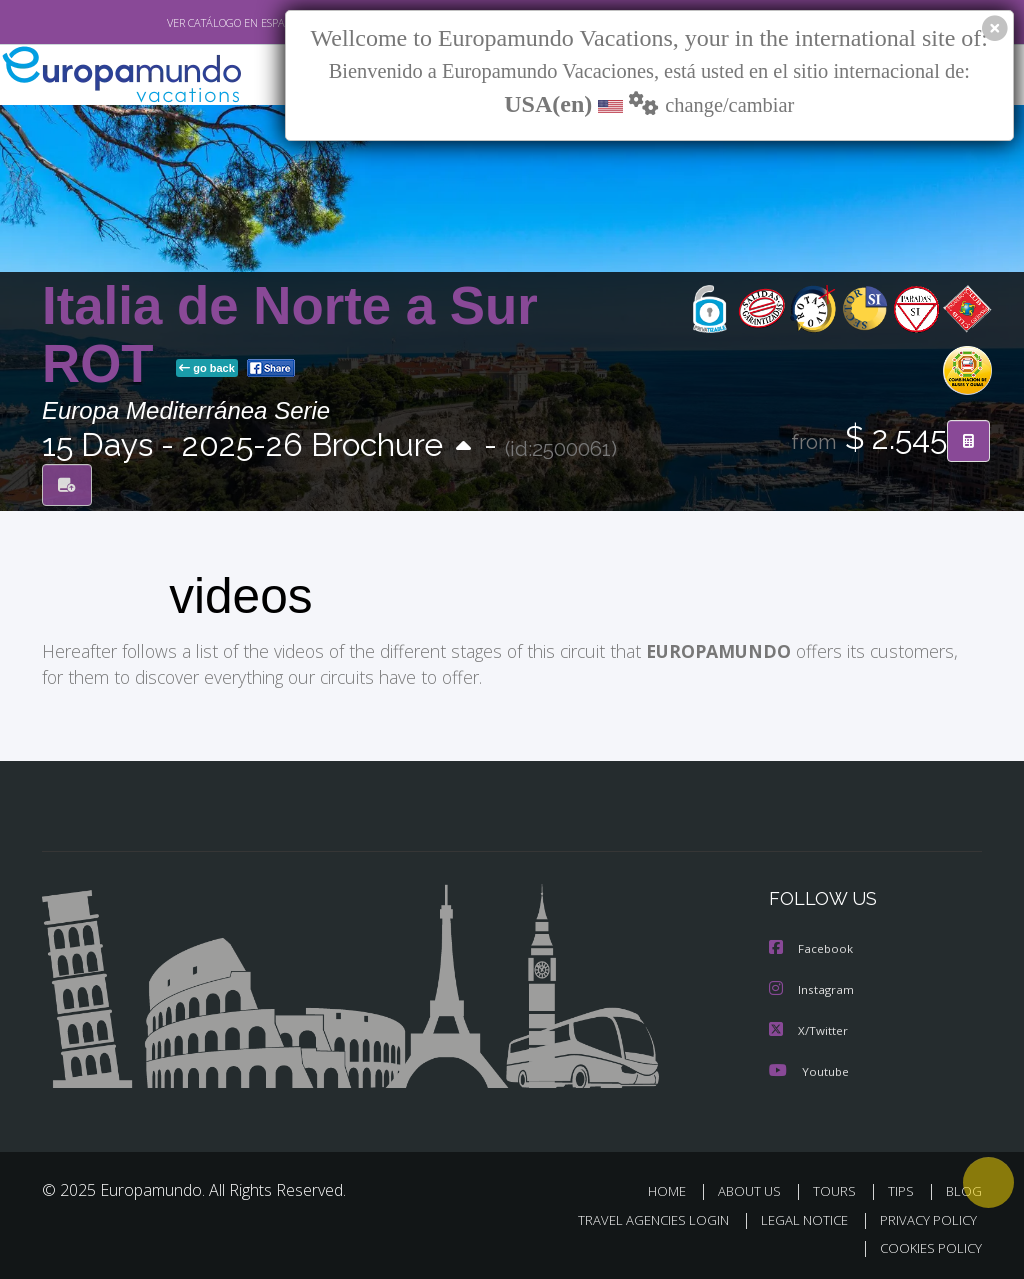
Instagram (812, 988)
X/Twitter (809, 1028)
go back (207, 369)
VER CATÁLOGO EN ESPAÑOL (190, 23)
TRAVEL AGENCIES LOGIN (638, 1216)
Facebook (812, 948)
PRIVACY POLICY (923, 1216)
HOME (674, 1188)
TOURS (838, 1188)
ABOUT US (755, 1188)
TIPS (903, 1188)
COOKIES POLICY (926, 1244)
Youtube (809, 1068)
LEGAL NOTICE (795, 1216)
